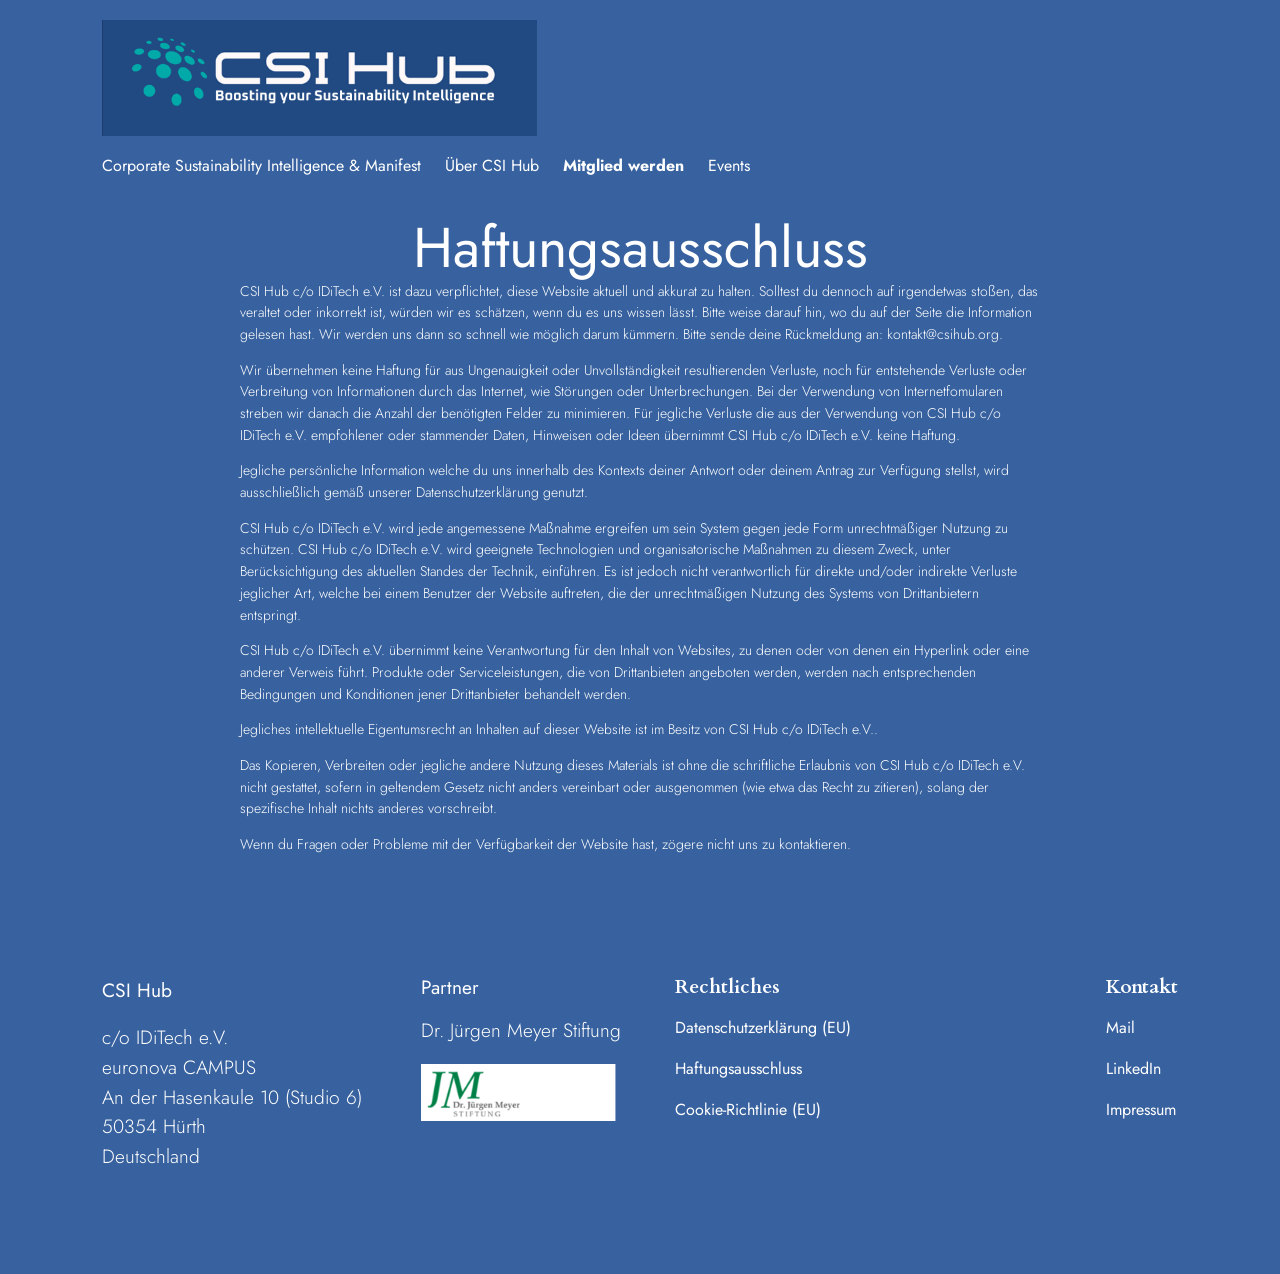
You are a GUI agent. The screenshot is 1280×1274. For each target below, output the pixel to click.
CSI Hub (137, 990)
